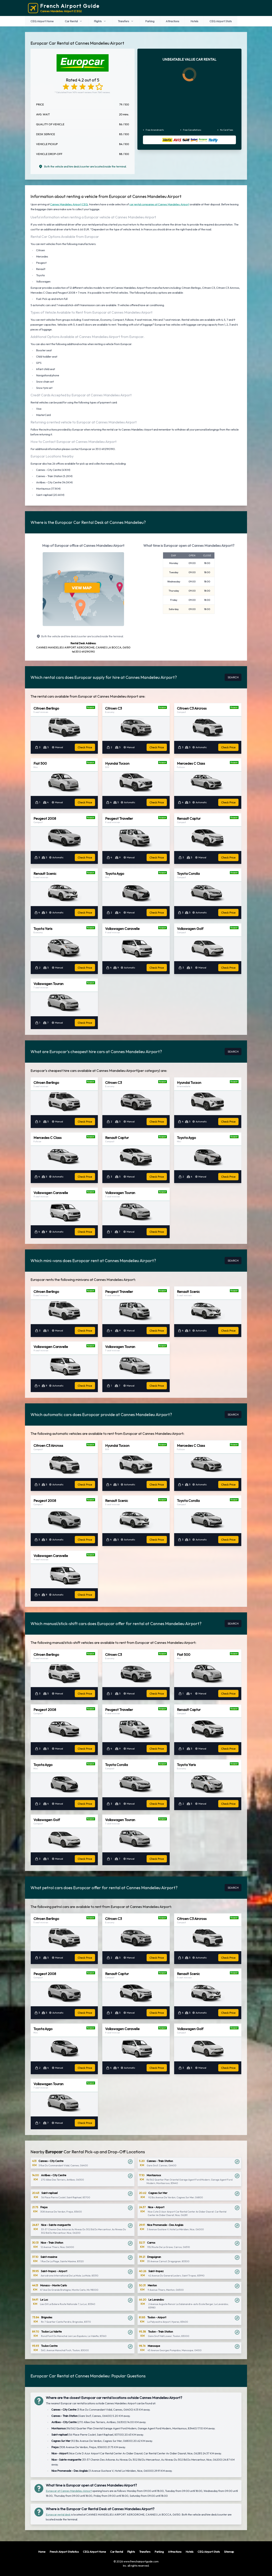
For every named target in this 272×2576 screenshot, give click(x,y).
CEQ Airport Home (42, 21)
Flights (100, 21)
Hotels (194, 21)
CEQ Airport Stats (221, 21)
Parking (149, 21)
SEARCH (233, 677)
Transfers (126, 21)
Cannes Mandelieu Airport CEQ (69, 204)
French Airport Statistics (64, 2551)
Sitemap (229, 2551)
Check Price (85, 747)
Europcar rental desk (58, 2514)
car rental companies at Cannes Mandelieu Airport (159, 204)
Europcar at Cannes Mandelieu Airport (69, 2491)
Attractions (172, 21)
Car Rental (74, 21)
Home (41, 2551)
